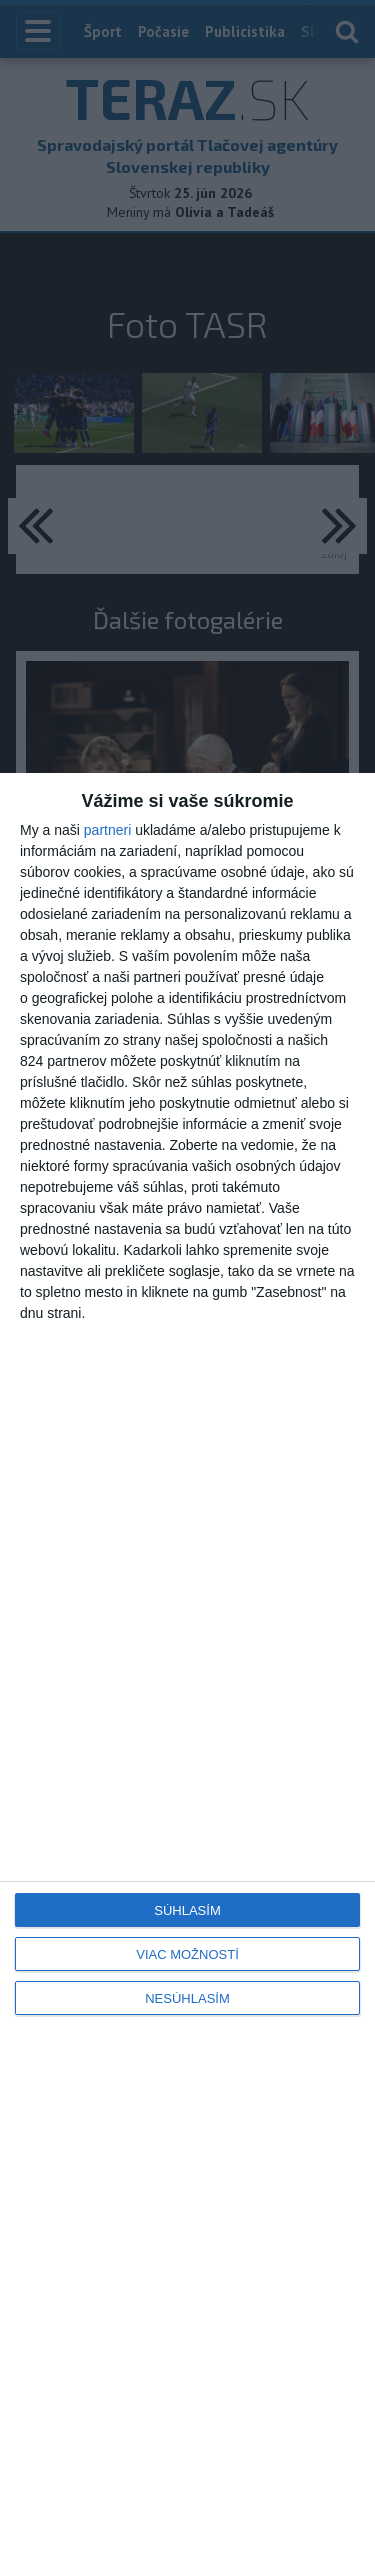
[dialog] (187, 1674)
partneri (107, 830)
